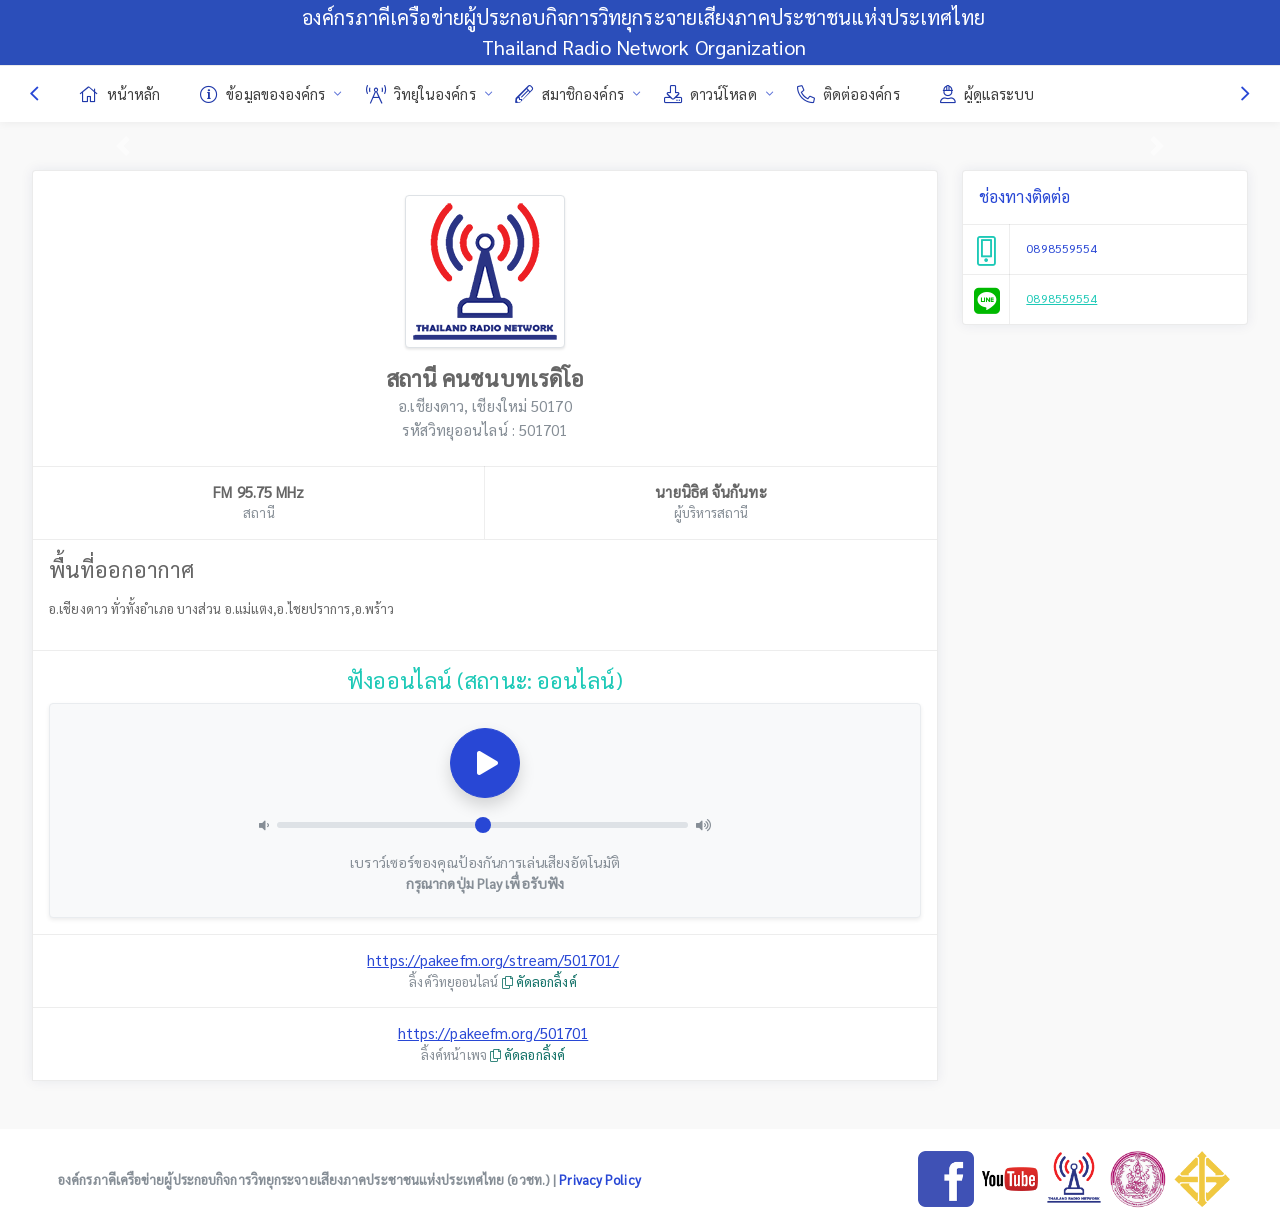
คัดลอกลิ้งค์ (539, 981)
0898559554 (1061, 248)
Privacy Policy (599, 1179)
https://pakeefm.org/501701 (493, 1032)
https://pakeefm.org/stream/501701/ (492, 959)
